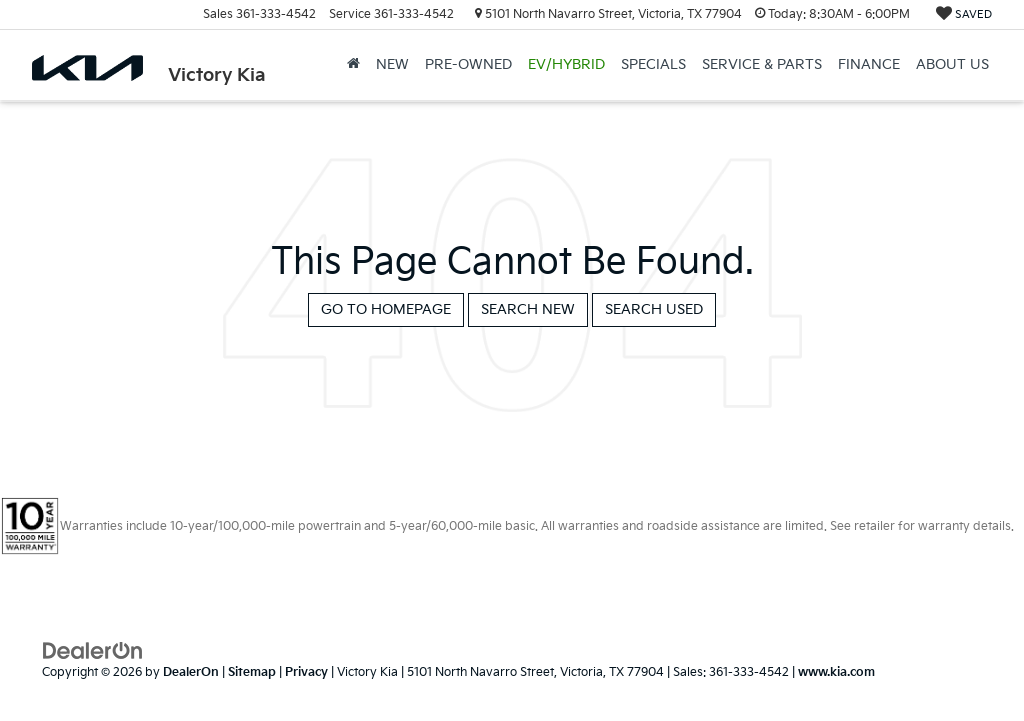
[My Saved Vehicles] (964, 14)
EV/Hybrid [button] (566, 64)
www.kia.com (836, 672)
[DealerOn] (93, 649)
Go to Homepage (386, 309)
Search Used (654, 309)
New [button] (392, 64)
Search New (528, 309)
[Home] (353, 65)
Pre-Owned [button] (468, 64)
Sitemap (252, 672)
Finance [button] (869, 64)
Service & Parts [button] (762, 64)
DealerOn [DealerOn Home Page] (191, 672)
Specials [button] (653, 64)
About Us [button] (952, 64)
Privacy (306, 672)
